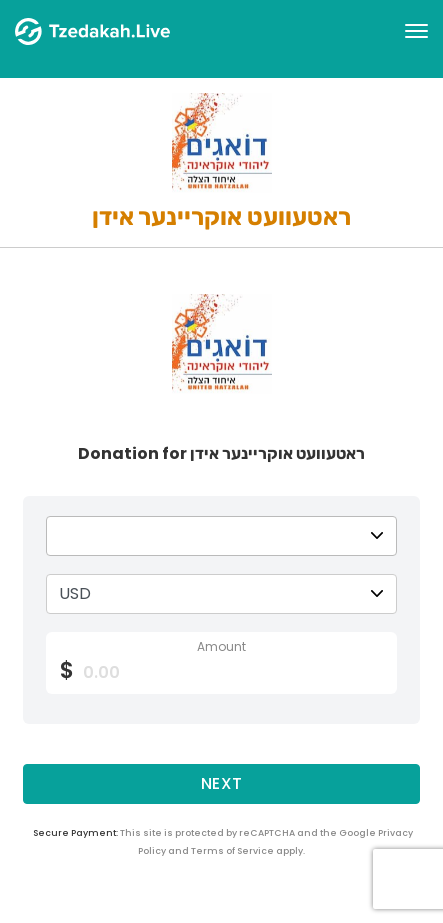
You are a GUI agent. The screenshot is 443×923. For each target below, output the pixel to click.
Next (222, 783)
